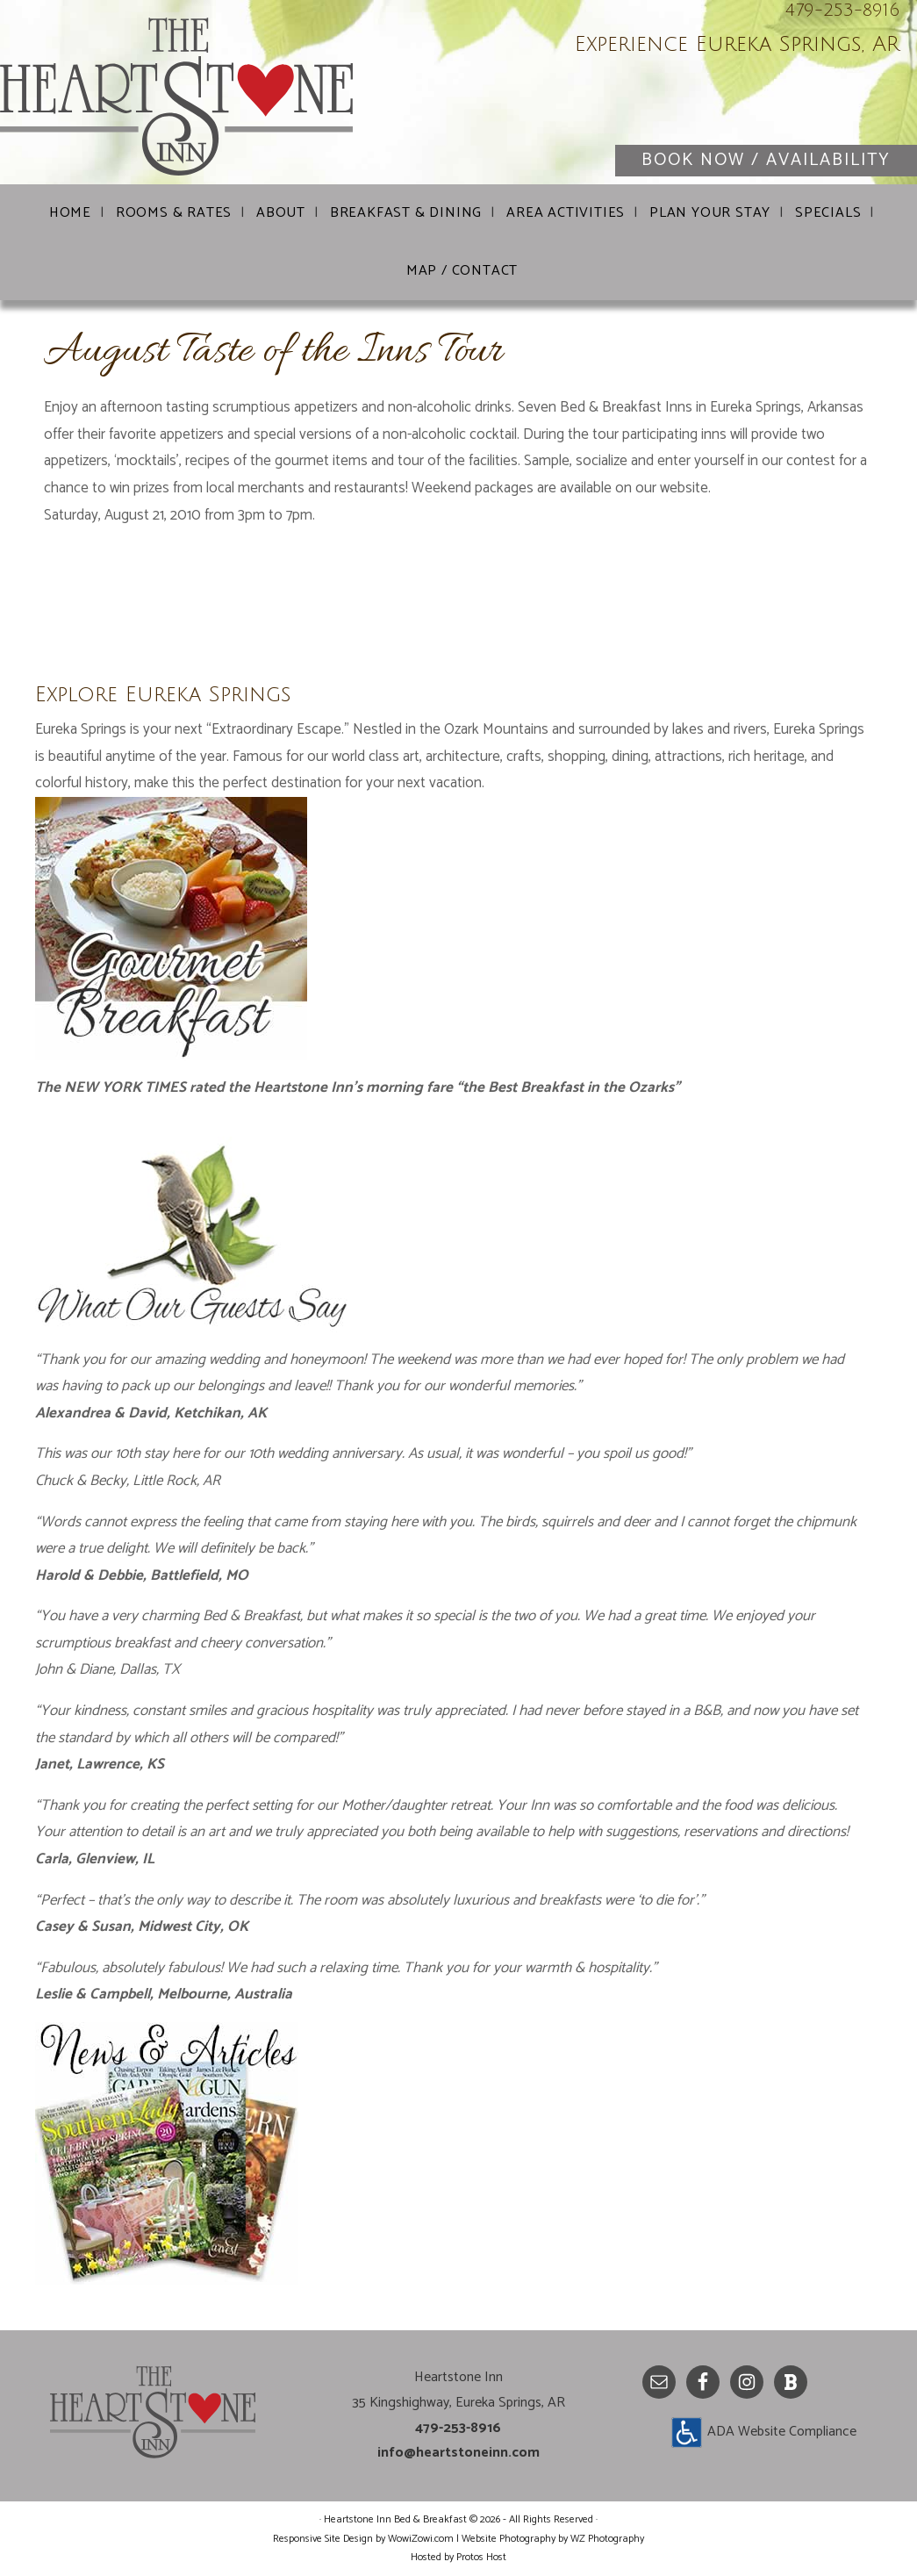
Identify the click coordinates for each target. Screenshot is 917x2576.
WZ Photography (607, 2538)
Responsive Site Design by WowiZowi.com (363, 2538)
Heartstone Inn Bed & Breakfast (210, 97)
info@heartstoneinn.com (458, 2453)
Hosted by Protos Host (458, 2557)
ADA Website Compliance (781, 2431)
